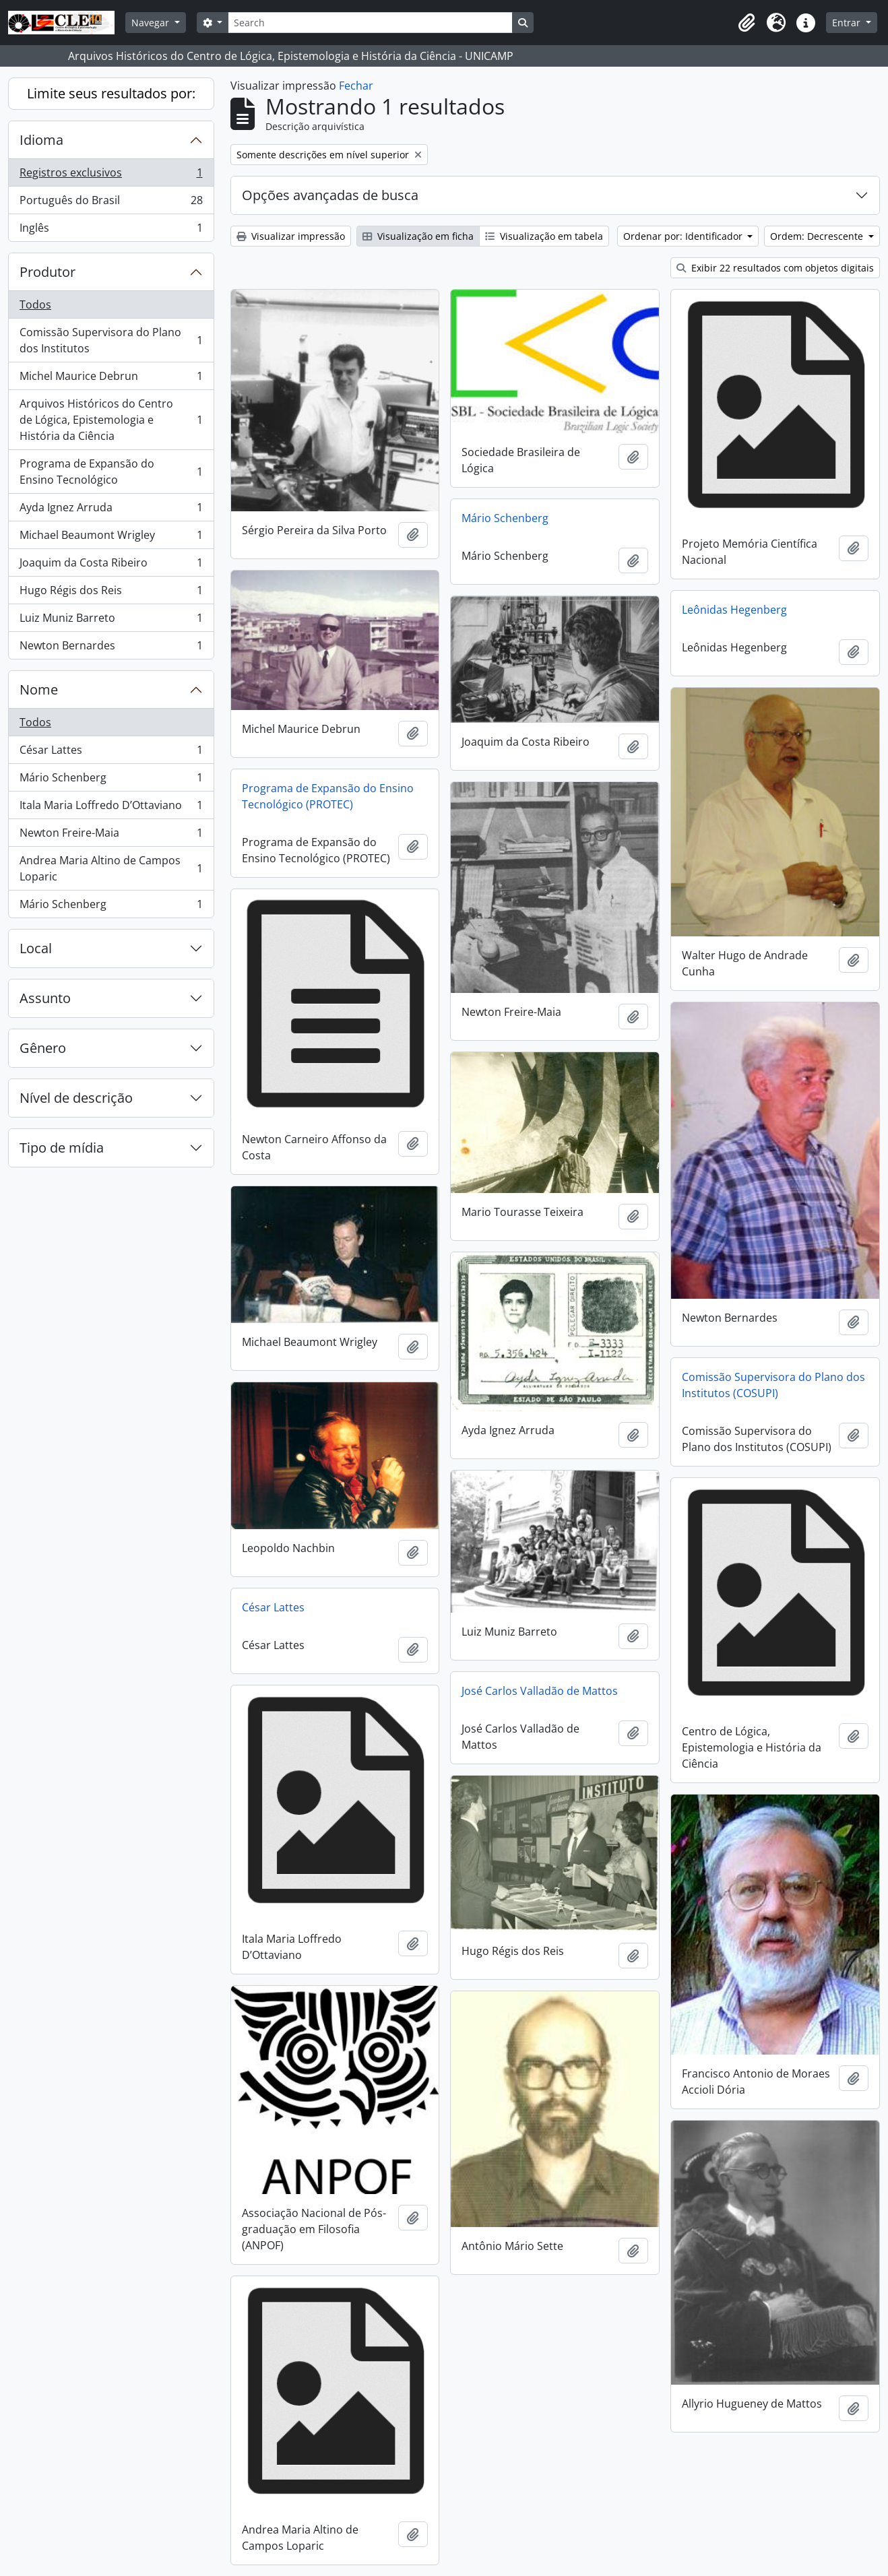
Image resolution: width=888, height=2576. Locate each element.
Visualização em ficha (418, 236)
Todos (35, 304)
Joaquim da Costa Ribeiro (111, 565)
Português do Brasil (111, 203)
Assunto (45, 998)
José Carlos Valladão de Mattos (540, 1690)
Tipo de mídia (62, 1147)
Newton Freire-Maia (111, 836)
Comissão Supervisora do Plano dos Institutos (111, 340)
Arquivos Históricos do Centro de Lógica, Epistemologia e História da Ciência (111, 419)
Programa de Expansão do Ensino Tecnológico (111, 471)
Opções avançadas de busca (330, 195)
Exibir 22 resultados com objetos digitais (775, 267)
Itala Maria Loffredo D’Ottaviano (111, 808)
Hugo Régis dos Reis (111, 593)
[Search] (370, 22)
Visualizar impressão (290, 236)
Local (36, 948)
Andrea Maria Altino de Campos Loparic (111, 868)
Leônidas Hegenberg (734, 609)
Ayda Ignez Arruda (111, 510)
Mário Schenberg (111, 780)
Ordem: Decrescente (818, 236)
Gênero (43, 1048)
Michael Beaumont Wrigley (111, 538)
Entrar (847, 22)
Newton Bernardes (111, 648)
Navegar (151, 22)
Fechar (356, 85)
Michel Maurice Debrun (111, 379)
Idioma (41, 140)
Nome (39, 689)
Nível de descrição (76, 1098)
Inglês (111, 230)
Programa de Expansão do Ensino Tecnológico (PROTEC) (328, 796)
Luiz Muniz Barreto (111, 621)
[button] (746, 23)
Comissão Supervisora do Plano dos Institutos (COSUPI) (773, 1385)
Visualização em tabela (544, 236)
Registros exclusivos (111, 175)
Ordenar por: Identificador (684, 236)
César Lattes (111, 753)
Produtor (47, 272)
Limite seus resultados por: (111, 93)
